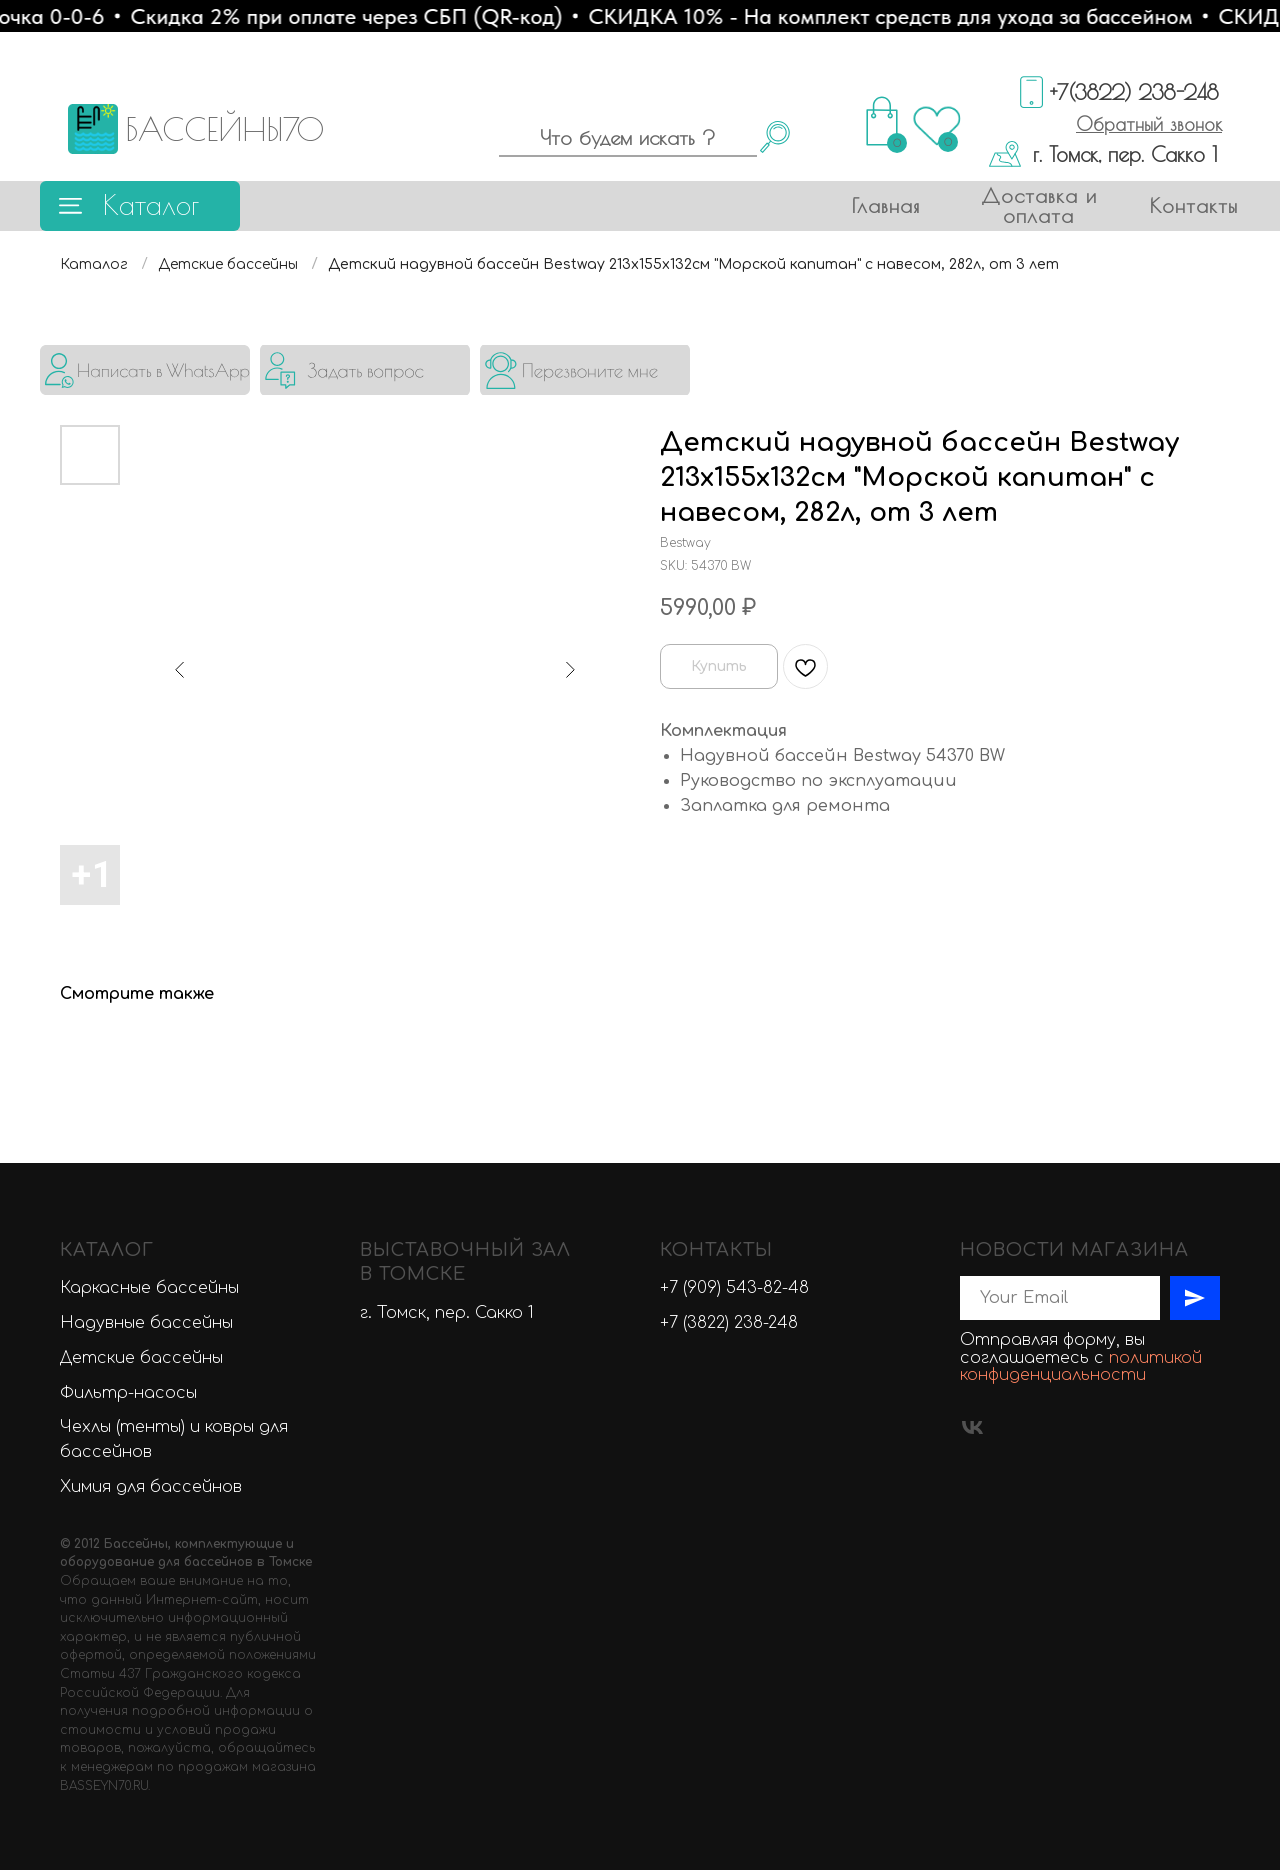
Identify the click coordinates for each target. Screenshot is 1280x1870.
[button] (1149, 124)
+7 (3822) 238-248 (729, 1323)
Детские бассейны (228, 264)
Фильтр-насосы (128, 1393)
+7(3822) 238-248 (1134, 92)
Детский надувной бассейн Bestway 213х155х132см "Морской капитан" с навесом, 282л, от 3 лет (693, 264)
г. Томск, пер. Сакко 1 (1125, 154)
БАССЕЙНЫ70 (224, 129)
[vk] (972, 1427)
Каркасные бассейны (149, 1288)
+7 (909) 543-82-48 (734, 1288)
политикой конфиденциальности (1081, 1367)
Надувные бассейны (146, 1323)
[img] (145, 370)
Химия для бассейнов (151, 1487)
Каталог (151, 204)
